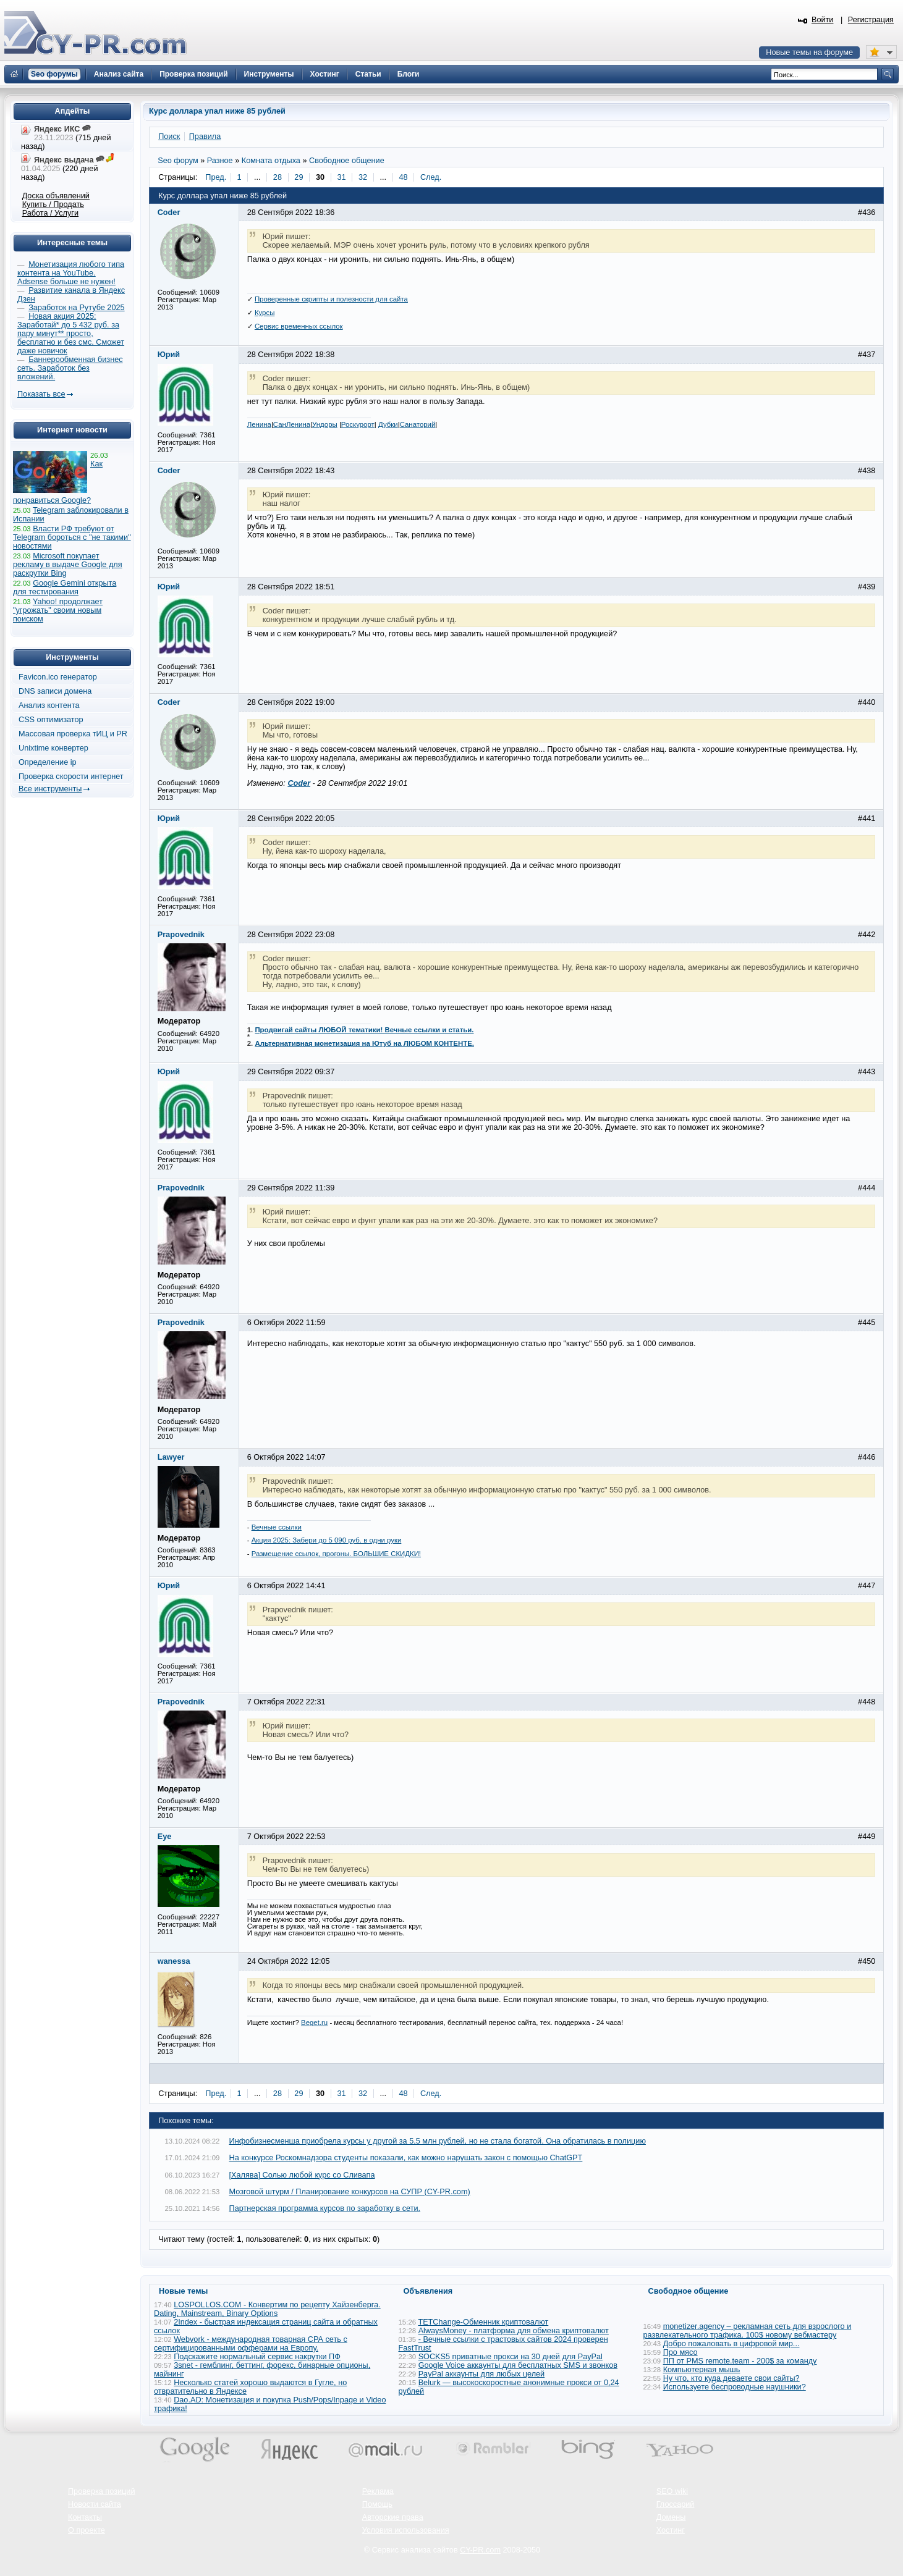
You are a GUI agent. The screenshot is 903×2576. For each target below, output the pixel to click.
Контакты (85, 2517)
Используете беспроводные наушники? (734, 2387)
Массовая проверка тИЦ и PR (73, 734)
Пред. (215, 177)
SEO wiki (672, 2491)
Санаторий (418, 424)
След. (430, 177)
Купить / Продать (53, 204)
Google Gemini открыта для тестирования (64, 587)
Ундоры (324, 424)
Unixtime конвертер (53, 748)
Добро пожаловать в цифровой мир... (731, 2343)
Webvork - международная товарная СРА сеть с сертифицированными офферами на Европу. (250, 2343)
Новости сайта (94, 2504)
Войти (823, 19)
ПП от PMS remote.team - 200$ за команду (740, 2361)
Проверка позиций (101, 2491)
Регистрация (871, 19)
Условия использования (405, 2530)
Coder (298, 783)
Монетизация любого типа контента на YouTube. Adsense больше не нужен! (70, 273)
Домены (671, 2517)
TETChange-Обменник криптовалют (483, 2322)
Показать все (41, 394)
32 (362, 177)
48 (403, 177)
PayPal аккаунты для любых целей (481, 2374)
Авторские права (392, 2517)
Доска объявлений (56, 196)
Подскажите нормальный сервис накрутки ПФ (257, 2356)
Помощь (377, 2504)
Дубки (388, 424)
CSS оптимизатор (51, 719)
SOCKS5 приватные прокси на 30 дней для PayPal (510, 2356)
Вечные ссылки (277, 1527)
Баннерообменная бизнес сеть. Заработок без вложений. (70, 368)
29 (298, 177)
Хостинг (670, 2530)
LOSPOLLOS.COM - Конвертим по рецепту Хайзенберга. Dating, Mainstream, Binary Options (267, 2309)
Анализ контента (49, 705)
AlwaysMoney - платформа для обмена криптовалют (513, 2330)
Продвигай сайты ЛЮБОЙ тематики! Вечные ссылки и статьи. (364, 1029)
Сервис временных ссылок (299, 326)
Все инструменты (50, 789)
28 (277, 177)
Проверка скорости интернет (71, 776)
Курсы (265, 312)
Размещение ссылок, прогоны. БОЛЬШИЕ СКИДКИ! (336, 1553)
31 (341, 177)
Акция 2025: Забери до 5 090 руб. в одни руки (327, 1540)
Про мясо (680, 2352)
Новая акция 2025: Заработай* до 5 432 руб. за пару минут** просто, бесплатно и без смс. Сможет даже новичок (70, 333)
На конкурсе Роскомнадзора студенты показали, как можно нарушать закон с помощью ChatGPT (406, 2157)
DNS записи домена (55, 691)
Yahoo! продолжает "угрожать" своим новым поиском (58, 610)
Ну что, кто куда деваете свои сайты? (731, 2378)
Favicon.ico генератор (58, 677)
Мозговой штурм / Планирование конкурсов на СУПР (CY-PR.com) (349, 2191)
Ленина (259, 424)
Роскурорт (358, 424)
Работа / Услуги (50, 213)
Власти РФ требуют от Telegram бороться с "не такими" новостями (72, 537)
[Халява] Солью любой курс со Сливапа (302, 2175)
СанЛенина (291, 424)
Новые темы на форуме (809, 52)
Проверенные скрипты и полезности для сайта (331, 299)
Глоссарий (675, 2504)
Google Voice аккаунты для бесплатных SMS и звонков (517, 2365)
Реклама (378, 2491)
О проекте (86, 2530)
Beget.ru (314, 2022)
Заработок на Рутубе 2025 (76, 307)
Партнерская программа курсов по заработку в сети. (325, 2208)
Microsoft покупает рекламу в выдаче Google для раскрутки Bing (67, 565)
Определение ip (48, 762)
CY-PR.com (480, 2550)
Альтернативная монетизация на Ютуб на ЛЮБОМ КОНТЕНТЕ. (364, 1043)
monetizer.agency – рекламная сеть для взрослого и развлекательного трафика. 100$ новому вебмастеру (747, 2330)
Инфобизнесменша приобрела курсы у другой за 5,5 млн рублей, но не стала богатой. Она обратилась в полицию (437, 2141)
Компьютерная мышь (701, 2369)
